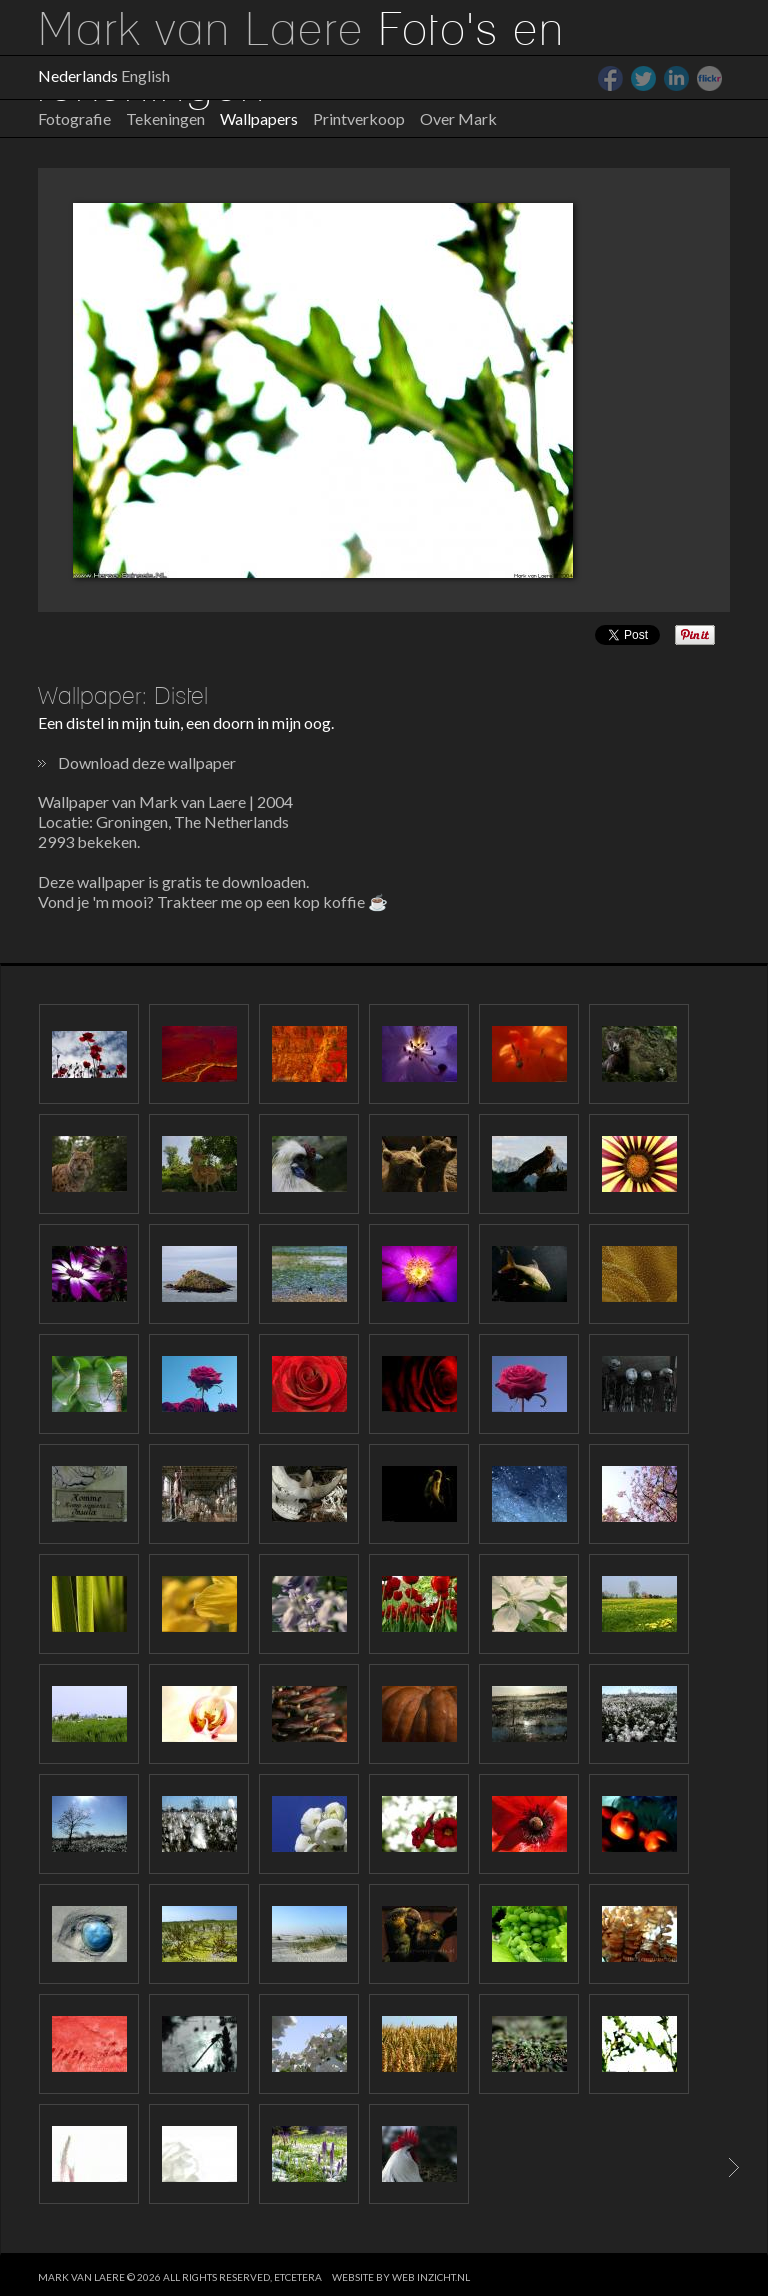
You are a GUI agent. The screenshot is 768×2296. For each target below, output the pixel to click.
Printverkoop (359, 118)
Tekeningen (165, 118)
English (145, 75)
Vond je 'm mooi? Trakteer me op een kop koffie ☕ (213, 901)
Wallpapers (259, 118)
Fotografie (74, 118)
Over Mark (458, 118)
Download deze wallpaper (147, 762)
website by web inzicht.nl (401, 2277)
